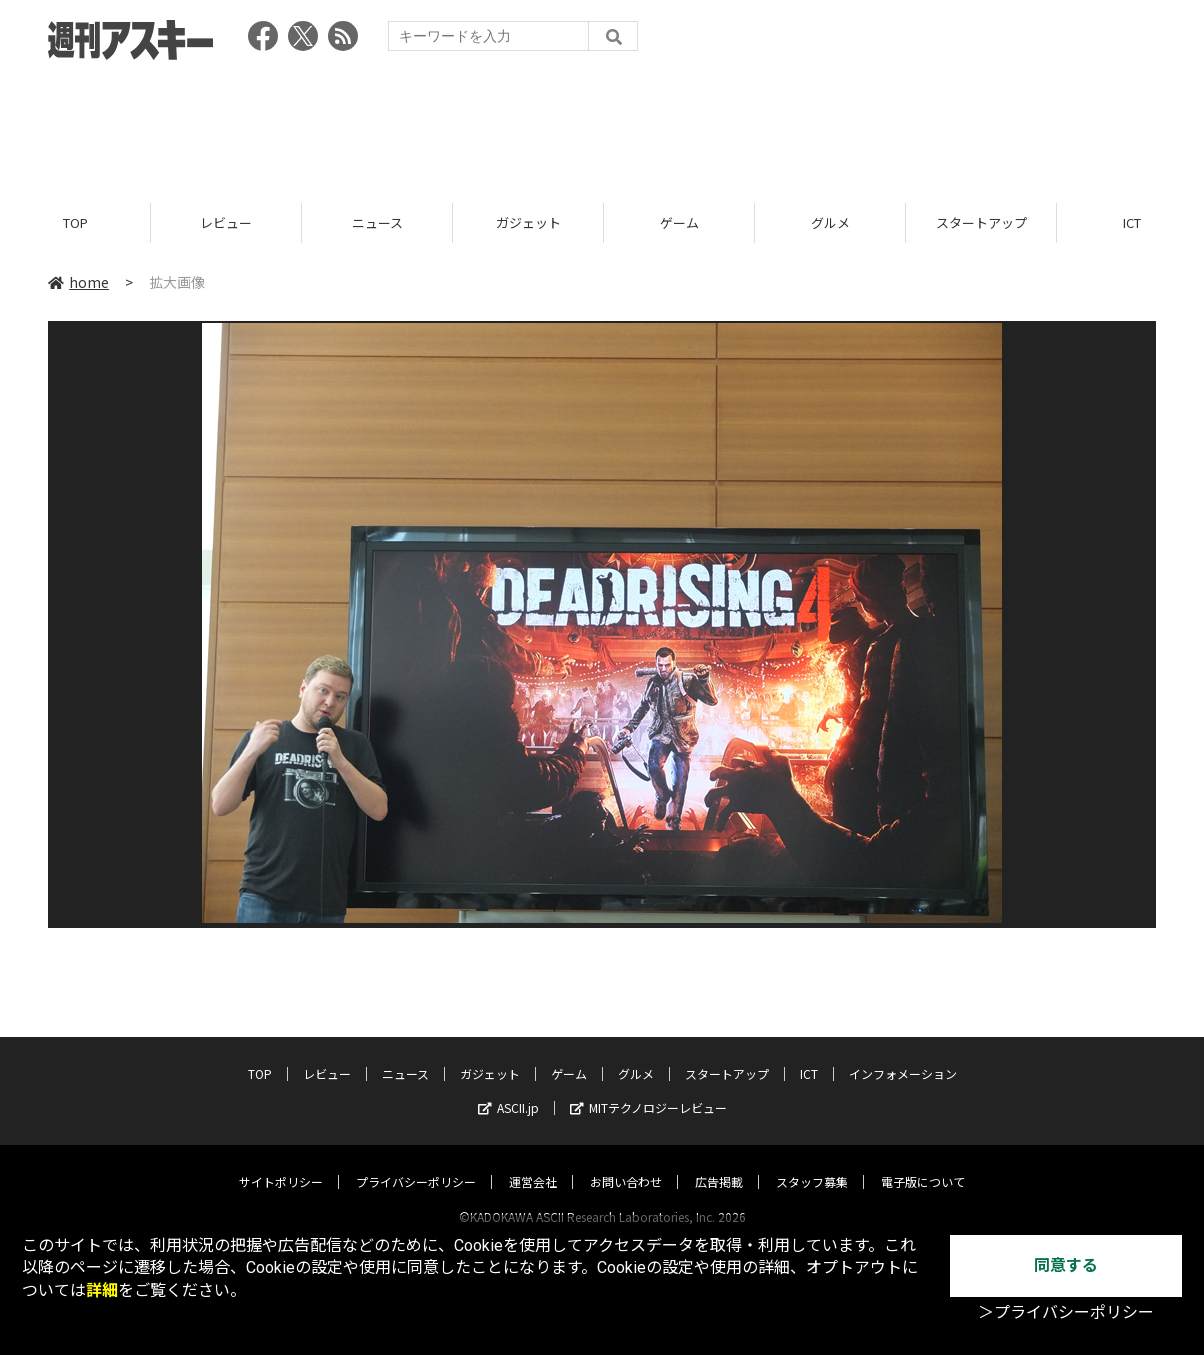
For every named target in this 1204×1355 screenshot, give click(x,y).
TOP (75, 222)
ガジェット (528, 222)
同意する (1066, 1265)
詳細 (102, 1290)
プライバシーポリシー (416, 1162)
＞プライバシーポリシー (1066, 1312)
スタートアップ (981, 222)
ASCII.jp (508, 1088)
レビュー (226, 222)
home (78, 282)
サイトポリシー (281, 1162)
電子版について (923, 1162)
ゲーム (679, 222)
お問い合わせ (626, 1162)
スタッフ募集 (812, 1162)
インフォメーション (903, 1054)
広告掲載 (719, 1162)
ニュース (377, 222)
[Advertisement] (602, 125)
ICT (809, 1054)
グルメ (830, 222)
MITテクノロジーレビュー (648, 1088)
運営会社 (533, 1162)
